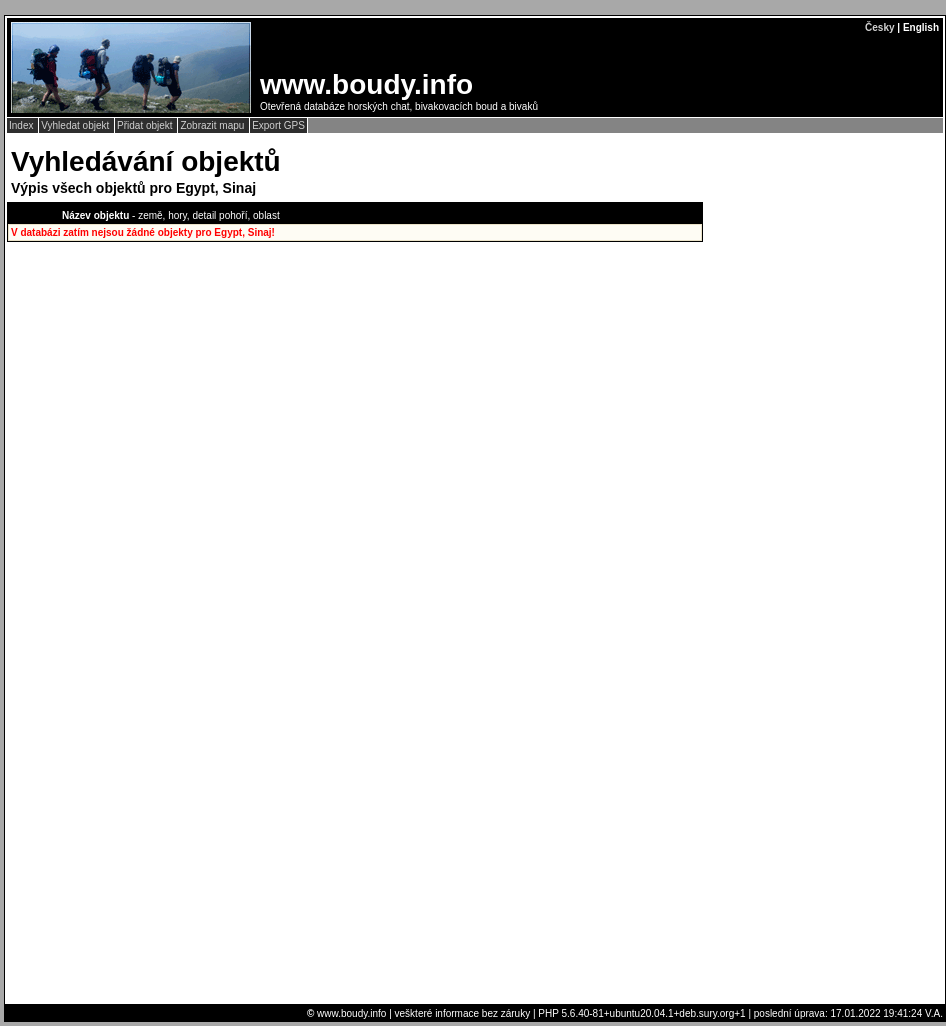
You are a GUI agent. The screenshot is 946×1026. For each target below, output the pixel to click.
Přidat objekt (146, 125)
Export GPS (278, 125)
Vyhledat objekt (76, 125)
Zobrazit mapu (213, 125)
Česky (879, 27)
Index (22, 125)
